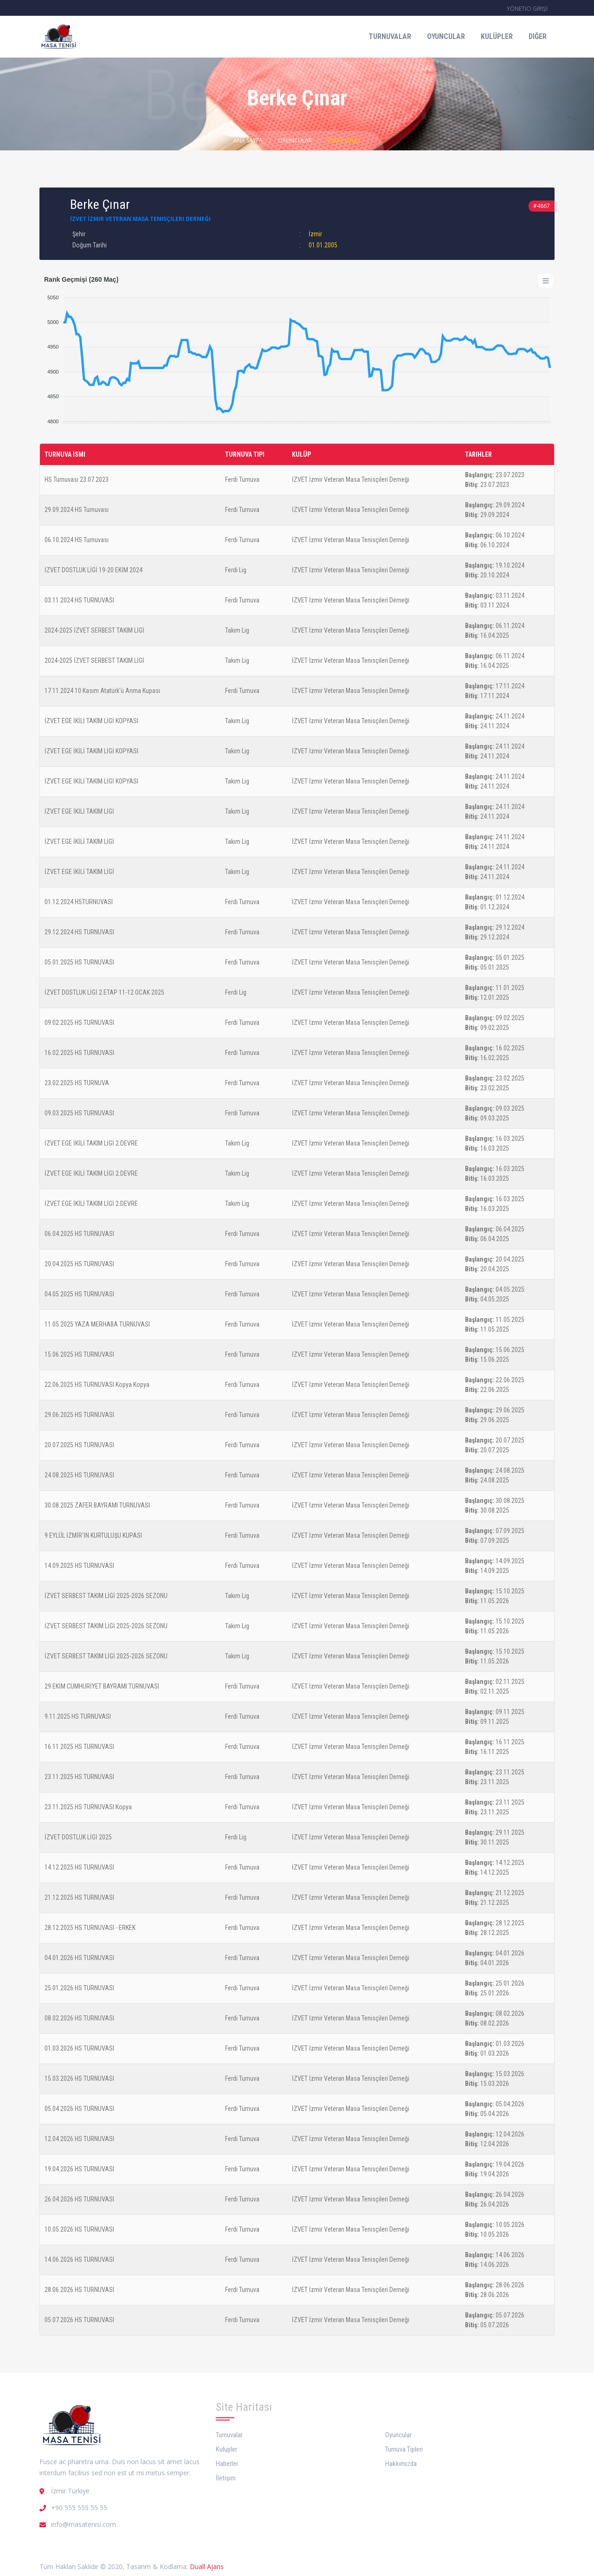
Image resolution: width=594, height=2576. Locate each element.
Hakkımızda (401, 2463)
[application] (297, 355)
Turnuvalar (389, 36)
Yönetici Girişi (527, 9)
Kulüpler (497, 36)
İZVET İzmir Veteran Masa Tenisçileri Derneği (140, 219)
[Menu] (546, 280)
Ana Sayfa (248, 140)
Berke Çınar (344, 140)
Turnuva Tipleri (404, 2449)
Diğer (538, 36)
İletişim (226, 2478)
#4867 (541, 206)
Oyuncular (446, 36)
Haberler (227, 2463)
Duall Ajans (207, 2566)
